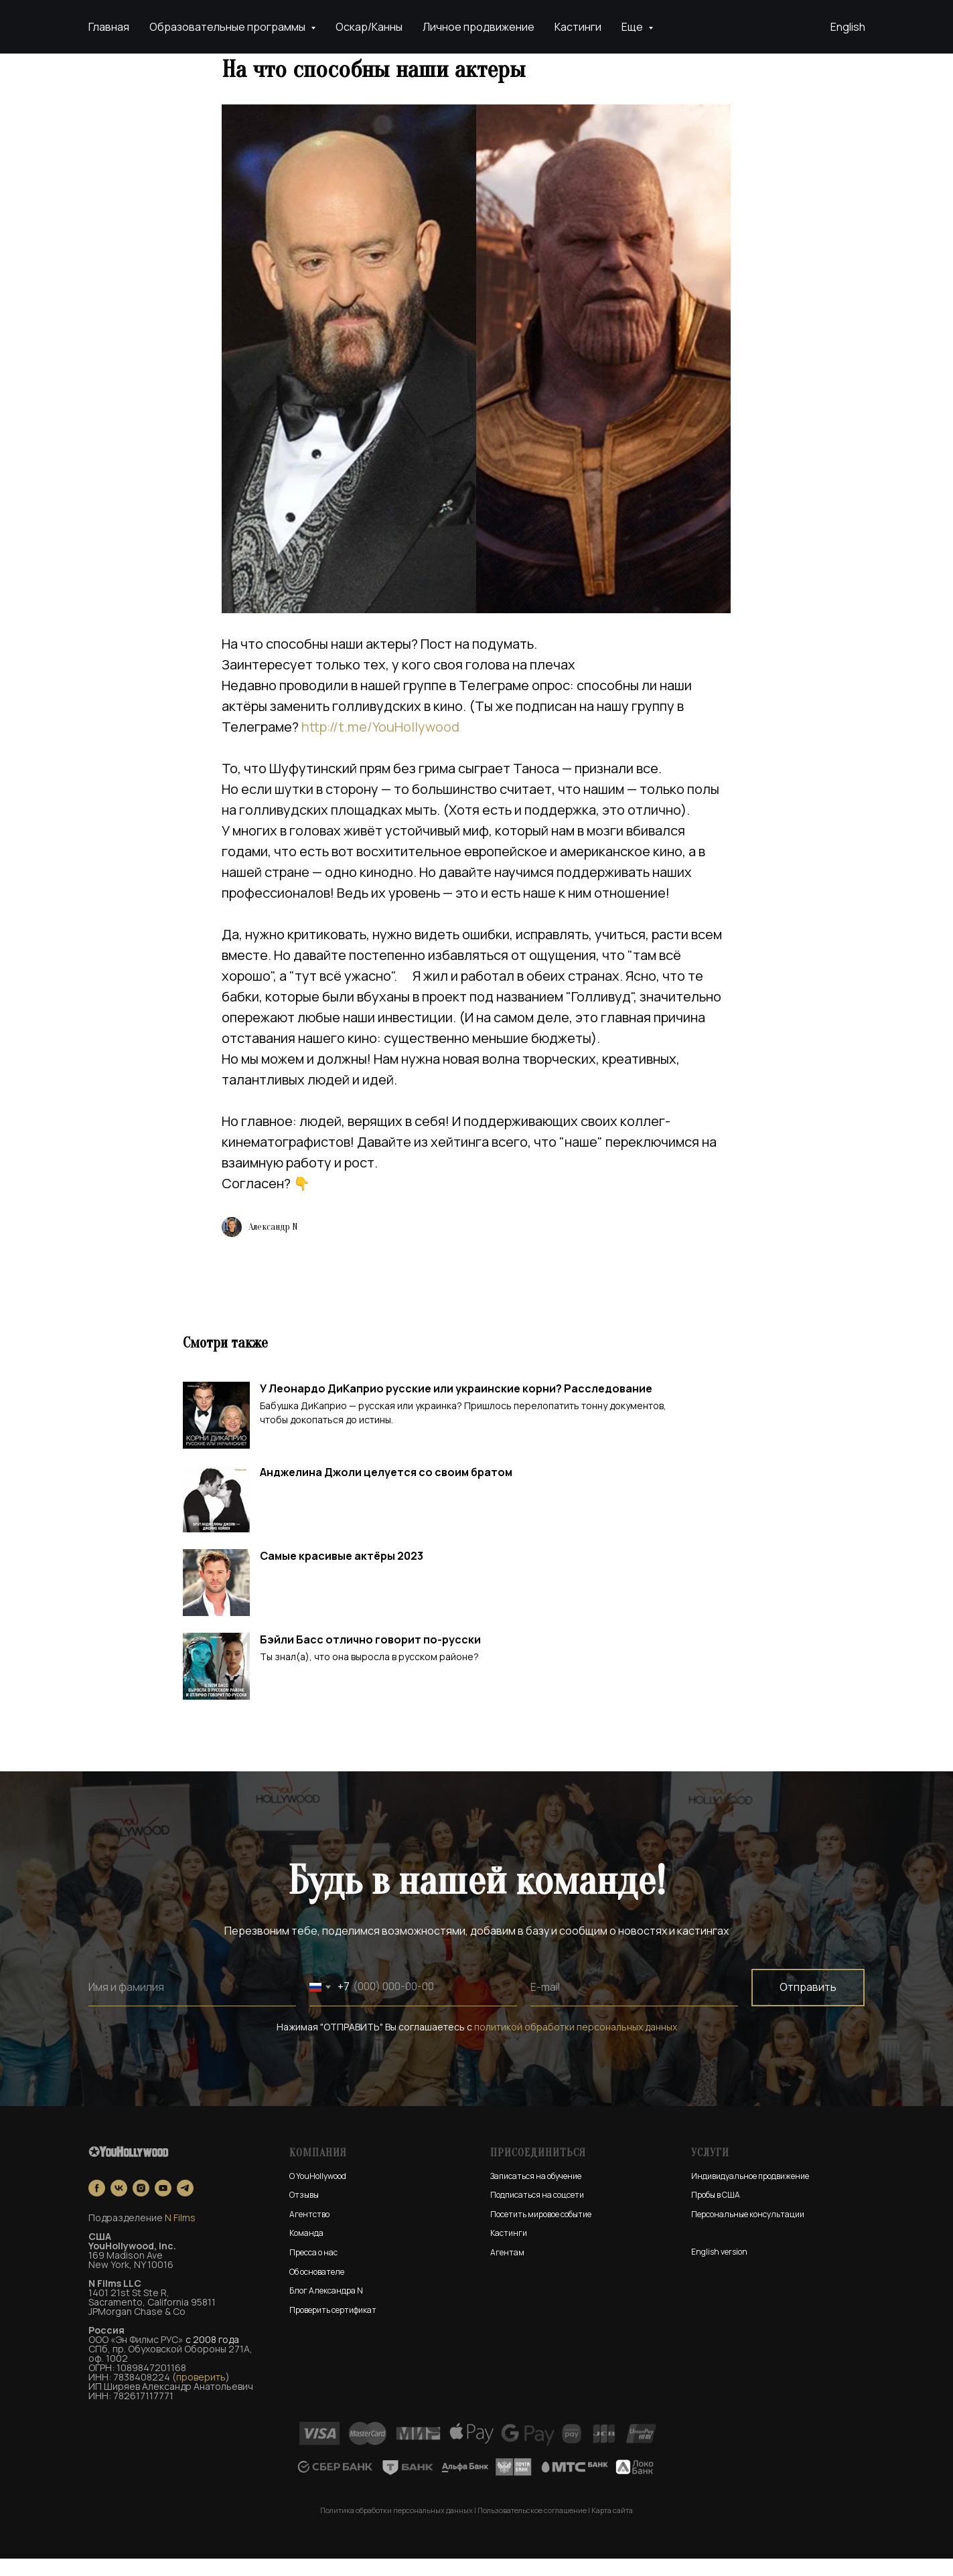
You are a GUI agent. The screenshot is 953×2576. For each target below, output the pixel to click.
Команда (306, 2251)
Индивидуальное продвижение (750, 2193)
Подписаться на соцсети (537, 2212)
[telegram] (185, 2206)
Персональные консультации (747, 2231)
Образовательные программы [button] (228, 26)
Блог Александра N (326, 2308)
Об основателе (316, 2289)
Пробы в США (715, 2212)
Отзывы (304, 2212)
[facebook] (96, 2206)
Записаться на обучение (535, 2193)
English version (719, 2269)
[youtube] (163, 2206)
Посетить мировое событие (540, 2231)
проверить (201, 2395)
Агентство (309, 2231)
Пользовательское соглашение (532, 2527)
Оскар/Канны (369, 26)
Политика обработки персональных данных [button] (396, 2527)
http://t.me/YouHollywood (381, 735)
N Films (180, 2235)
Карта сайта (612, 2527)
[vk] (119, 2206)
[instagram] (141, 2206)
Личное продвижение (478, 26)
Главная (108, 26)
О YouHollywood (317, 2193)
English (847, 26)
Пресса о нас (313, 2269)
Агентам (507, 2269)
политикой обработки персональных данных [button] (575, 2044)
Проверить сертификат (332, 2327)
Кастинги (578, 26)
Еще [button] (633, 26)
